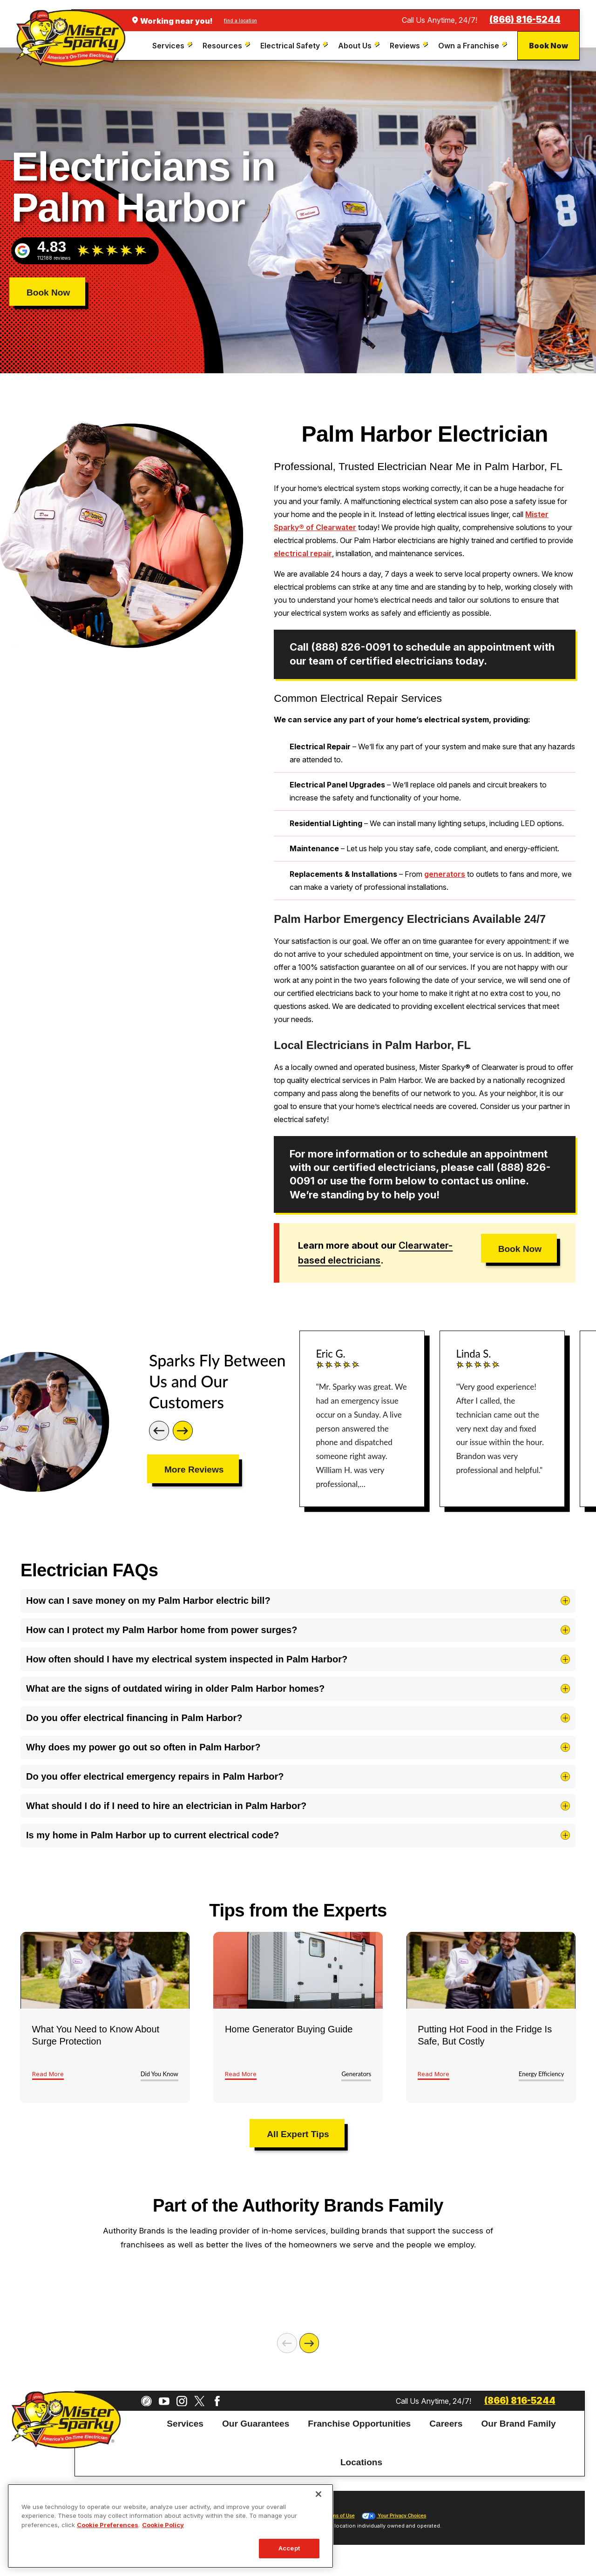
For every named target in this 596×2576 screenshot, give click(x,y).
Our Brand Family (518, 2423)
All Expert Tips (298, 2134)
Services (185, 2423)
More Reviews (194, 1469)
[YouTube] (164, 2401)
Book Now (548, 45)
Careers (445, 2423)
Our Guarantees (255, 2423)
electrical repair (303, 553)
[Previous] (159, 1431)
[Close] (318, 2494)
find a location (240, 20)
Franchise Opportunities (359, 2423)
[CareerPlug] (146, 2401)
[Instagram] (181, 2401)
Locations (361, 2462)
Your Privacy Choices (394, 2516)
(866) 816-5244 (525, 19)
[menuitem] (173, 46)
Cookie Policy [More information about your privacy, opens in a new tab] (163, 2525)
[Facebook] (217, 2401)
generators (444, 874)
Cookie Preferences (107, 2525)
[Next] (183, 1431)
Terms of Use (339, 2516)
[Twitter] (199, 2401)
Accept (289, 2548)
